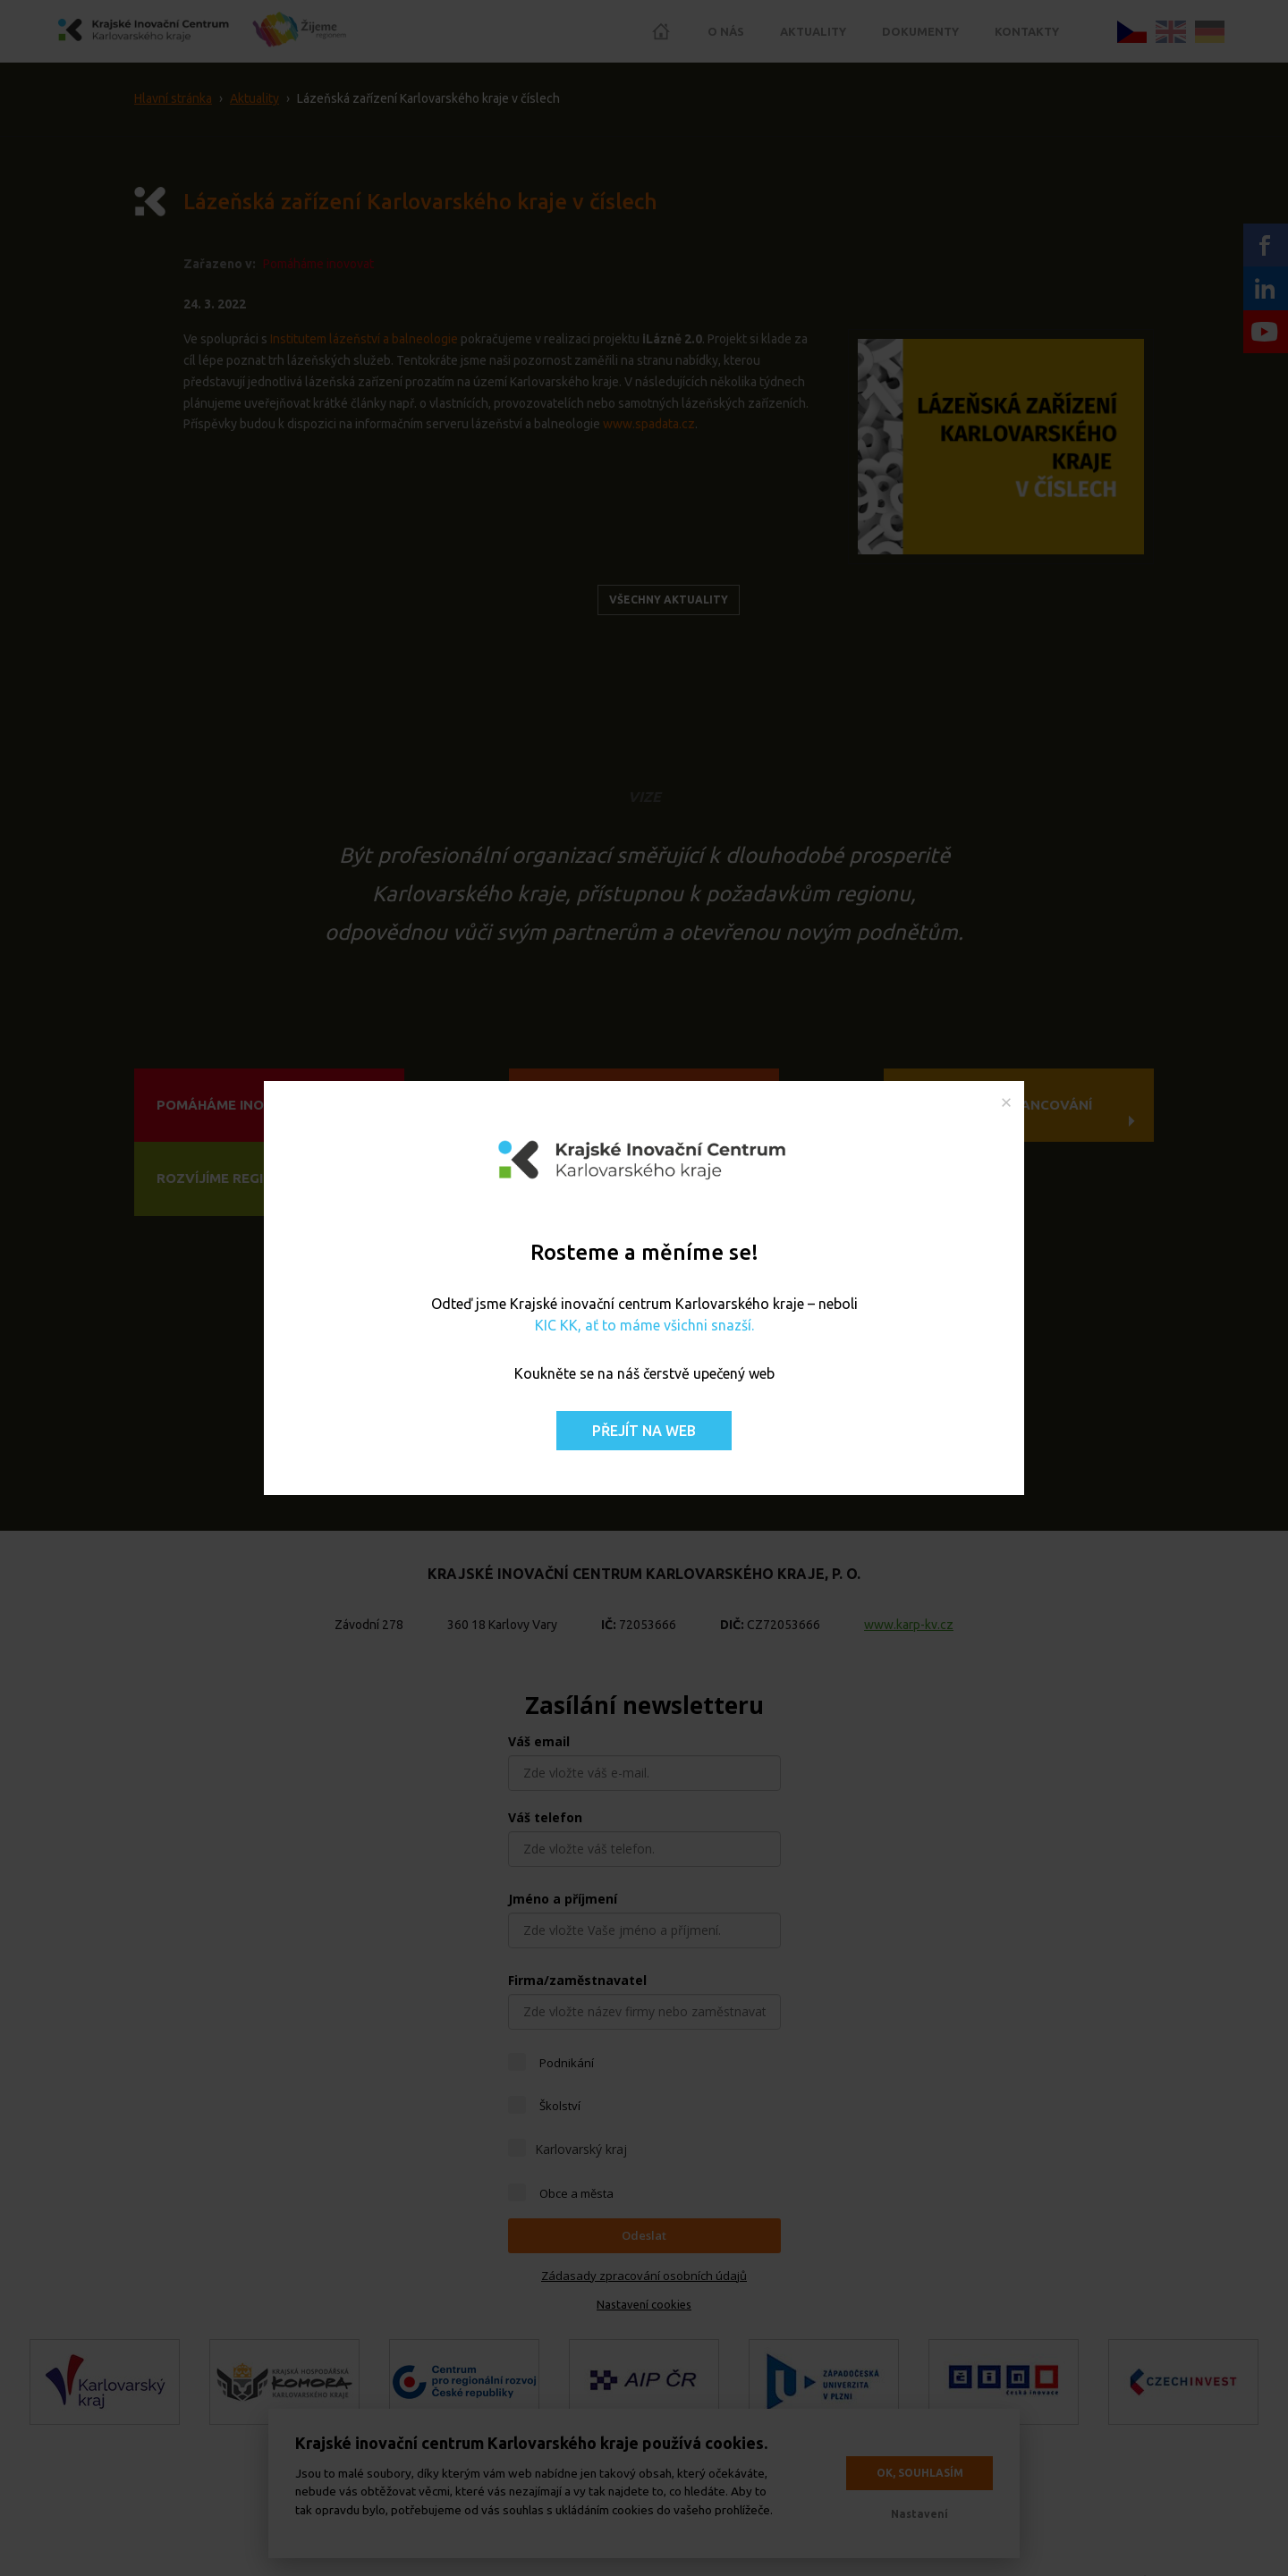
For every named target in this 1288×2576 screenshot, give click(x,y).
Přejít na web (644, 1431)
